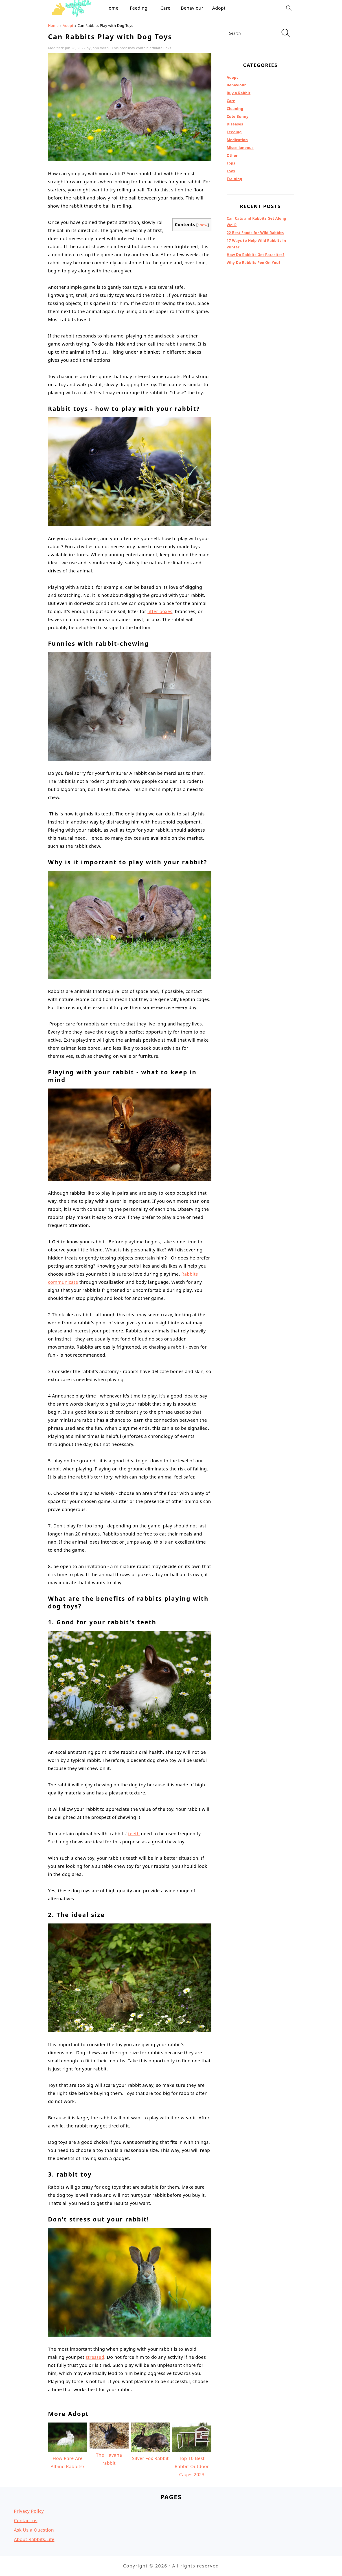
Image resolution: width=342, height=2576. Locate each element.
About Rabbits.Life (34, 2539)
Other (232, 155)
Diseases (235, 124)
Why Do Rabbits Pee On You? (254, 262)
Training (234, 178)
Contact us (25, 2520)
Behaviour (192, 8)
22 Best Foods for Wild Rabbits (255, 232)
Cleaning (235, 108)
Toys (231, 171)
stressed (95, 2357)
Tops (231, 163)
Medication (237, 139)
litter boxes (159, 611)
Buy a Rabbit (238, 92)
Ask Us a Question (34, 2530)
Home (111, 8)
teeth (134, 1834)
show (203, 224)
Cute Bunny (237, 116)
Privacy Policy (29, 2511)
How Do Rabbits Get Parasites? (256, 254)
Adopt (219, 8)
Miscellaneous (240, 147)
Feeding (139, 8)
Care (165, 8)
